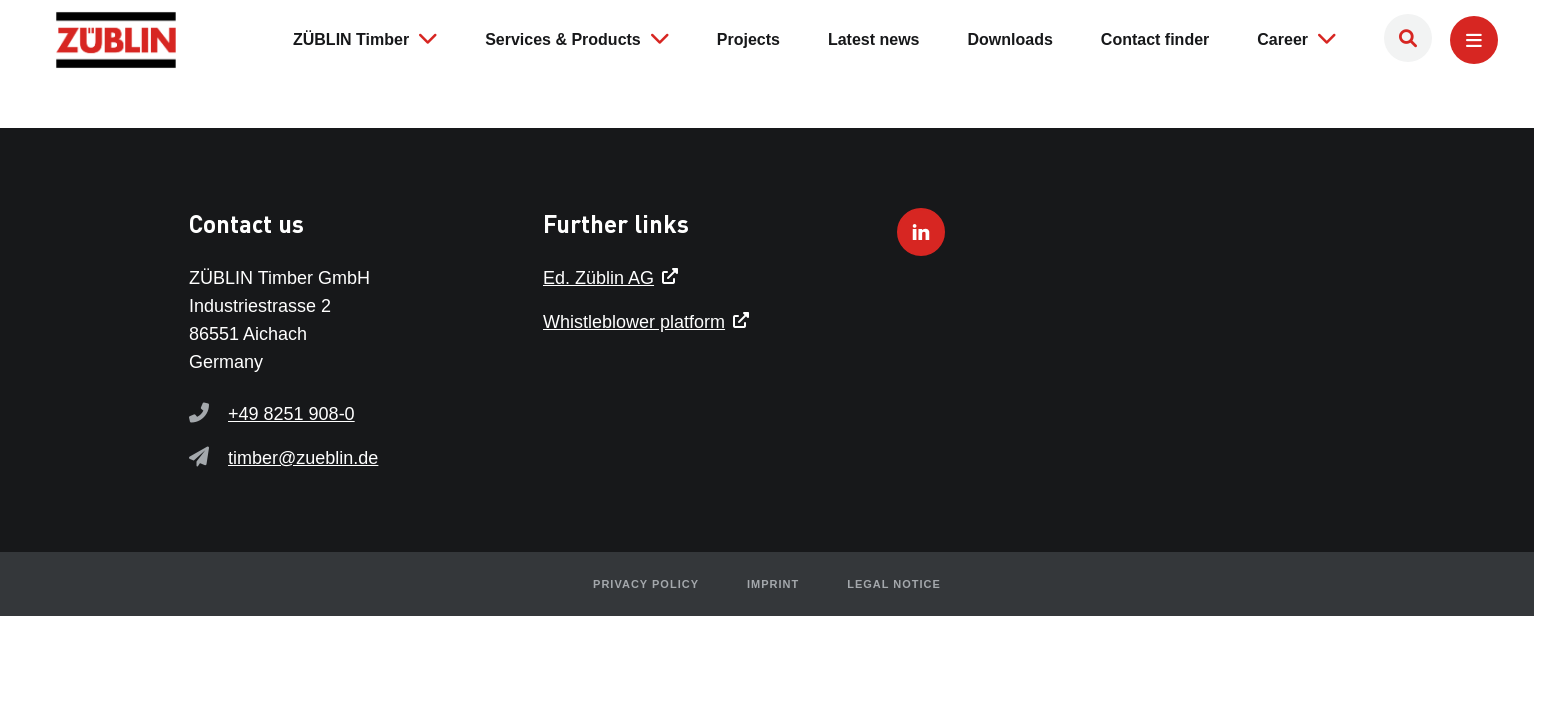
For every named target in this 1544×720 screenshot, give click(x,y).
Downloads (1010, 39)
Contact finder (1155, 39)
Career (1296, 38)
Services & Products (577, 38)
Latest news (874, 39)
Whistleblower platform (634, 322)
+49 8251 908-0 (291, 414)
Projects (748, 39)
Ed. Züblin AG (598, 278)
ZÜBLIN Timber (365, 38)
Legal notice (894, 584)
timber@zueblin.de (303, 458)
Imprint (773, 584)
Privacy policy (646, 584)
